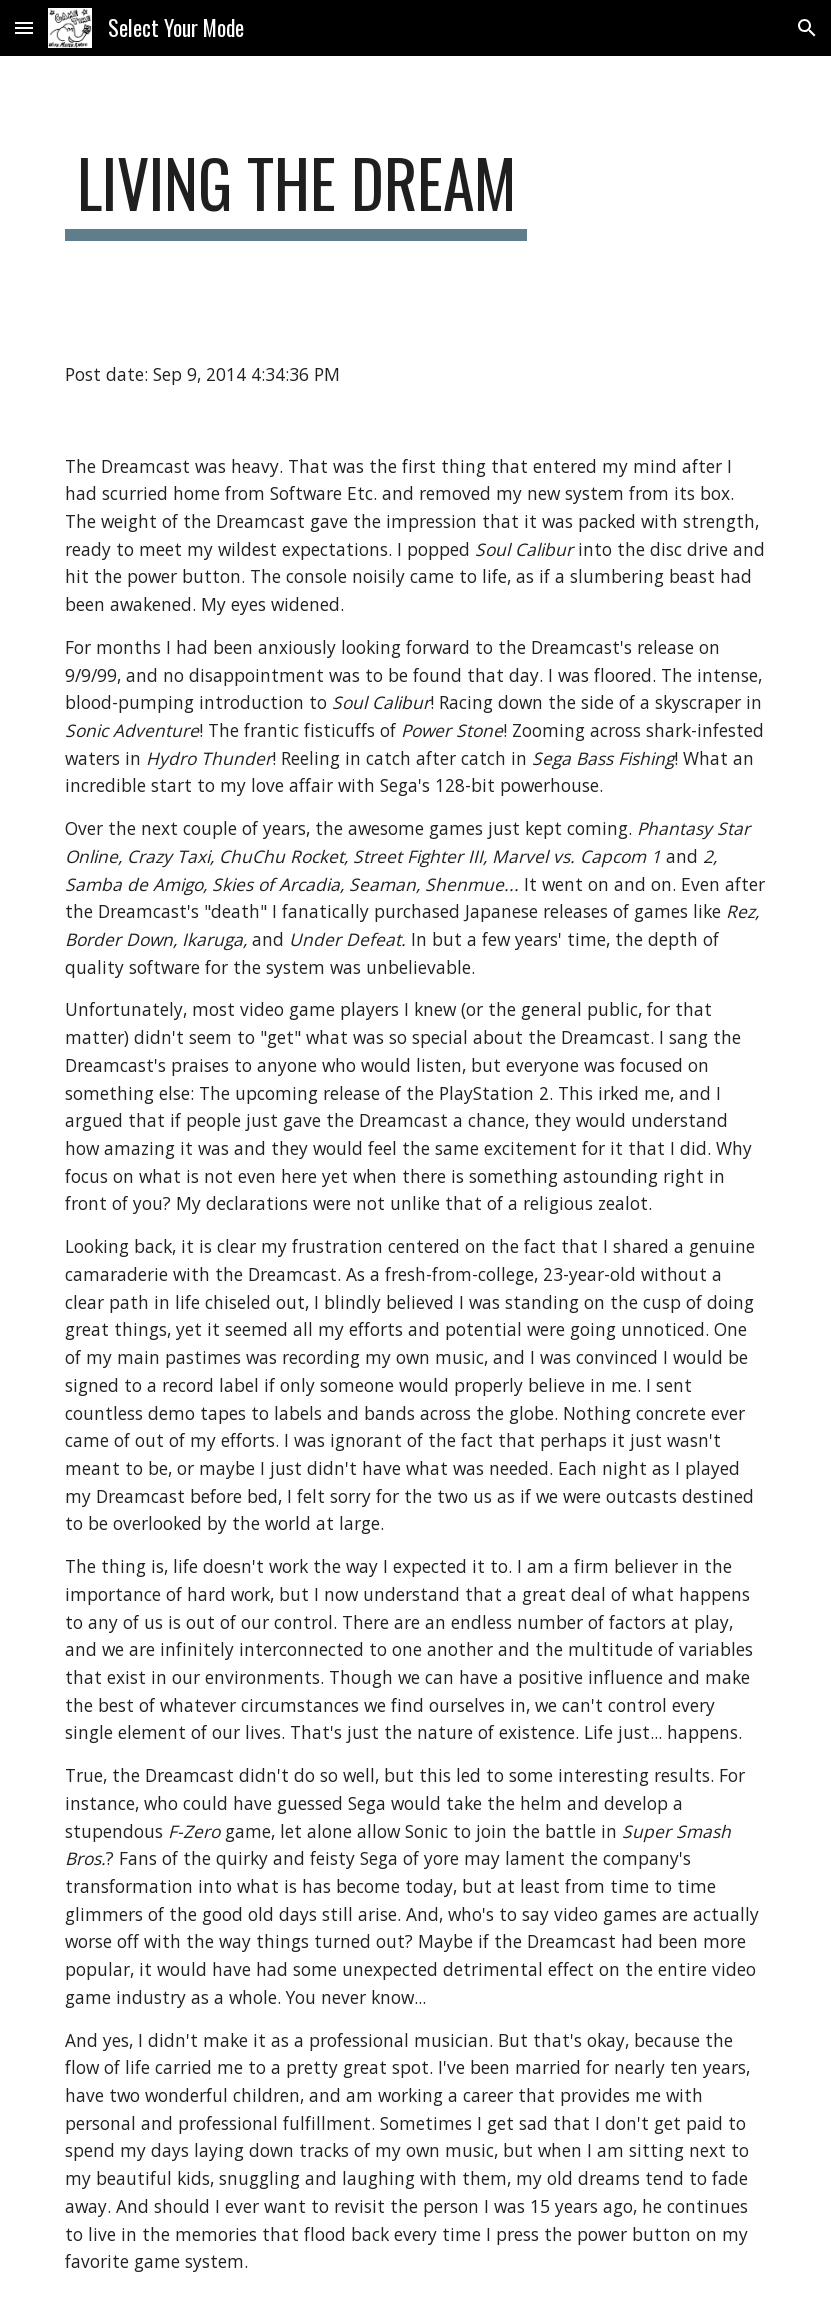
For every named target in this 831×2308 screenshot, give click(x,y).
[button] (24, 27)
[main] (296, 192)
